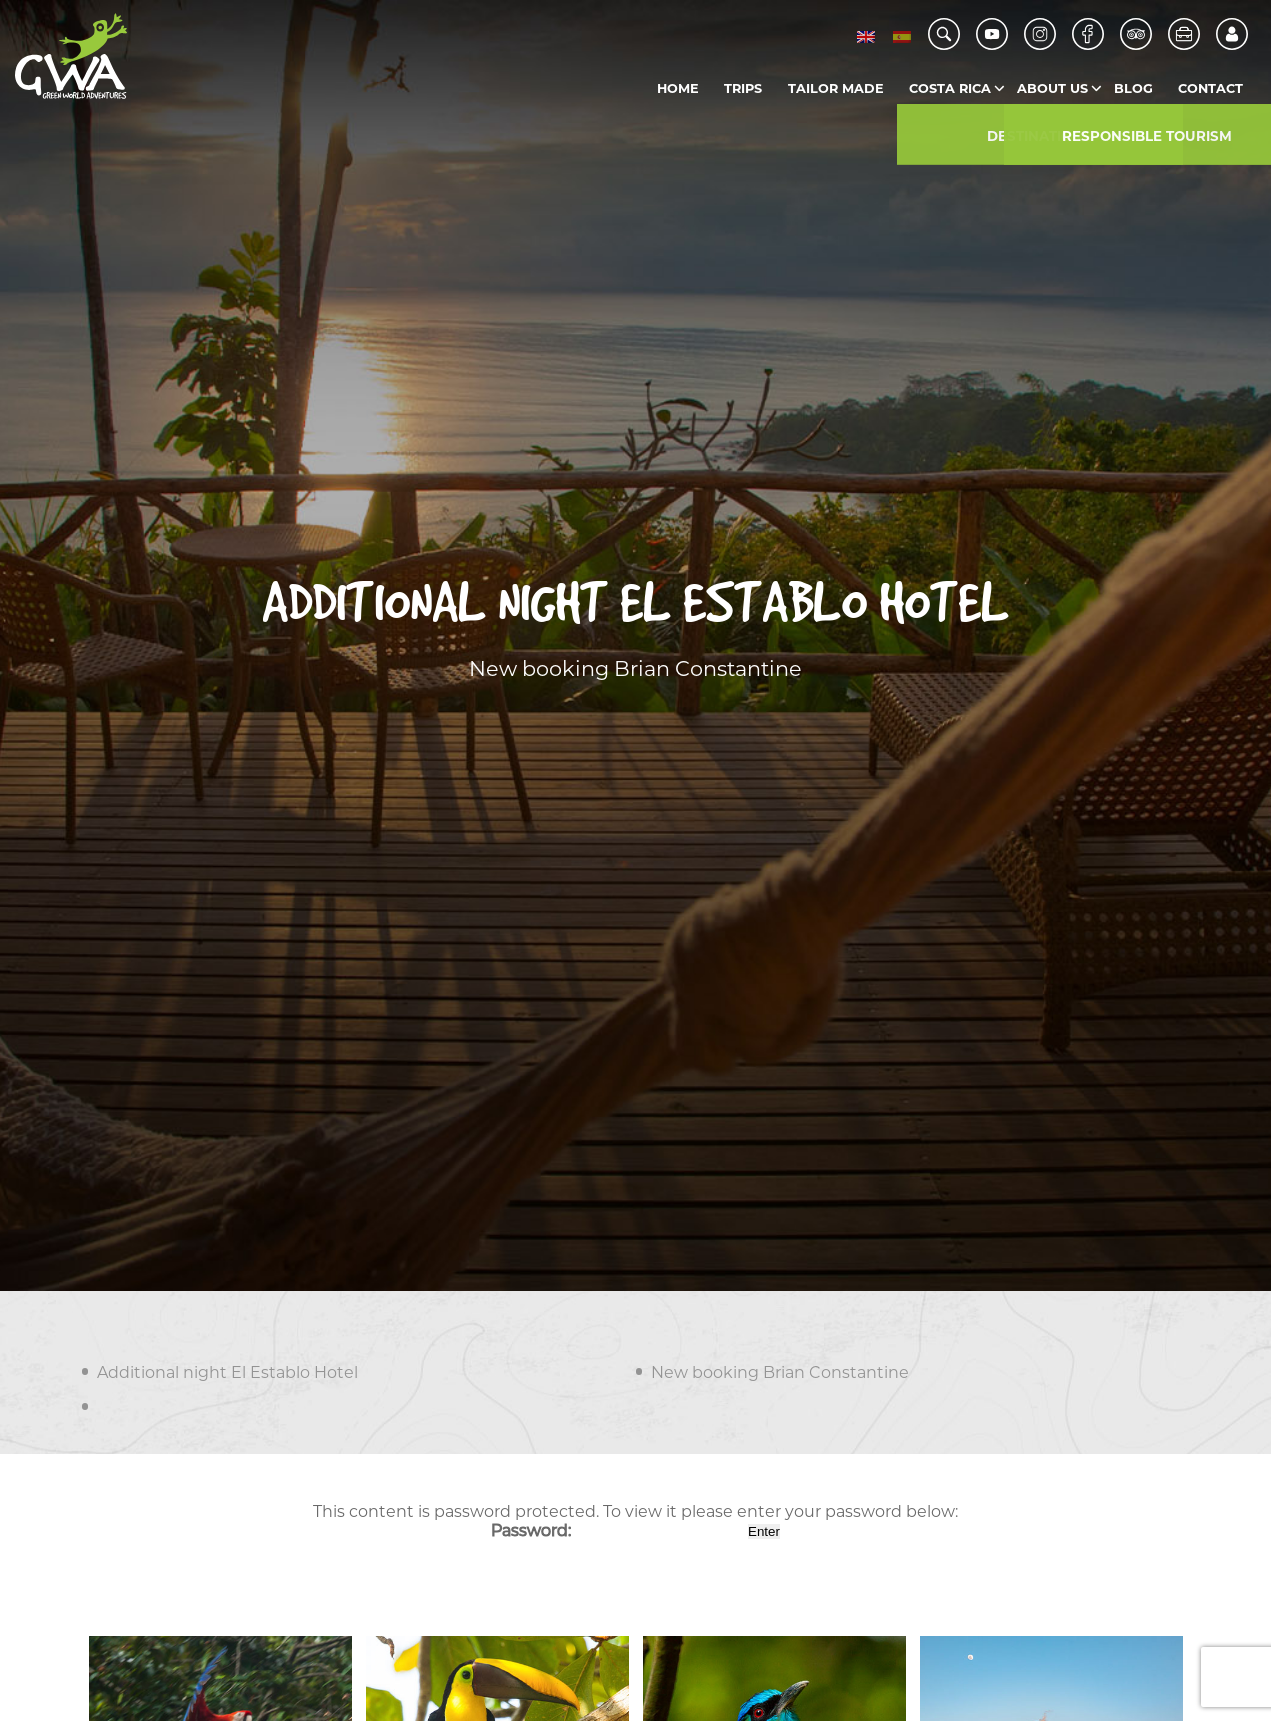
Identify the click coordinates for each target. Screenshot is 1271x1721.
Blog (1133, 88)
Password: (617, 1530)
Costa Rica (950, 88)
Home (678, 88)
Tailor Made (836, 88)
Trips (743, 88)
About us (1052, 88)
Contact (1210, 88)
